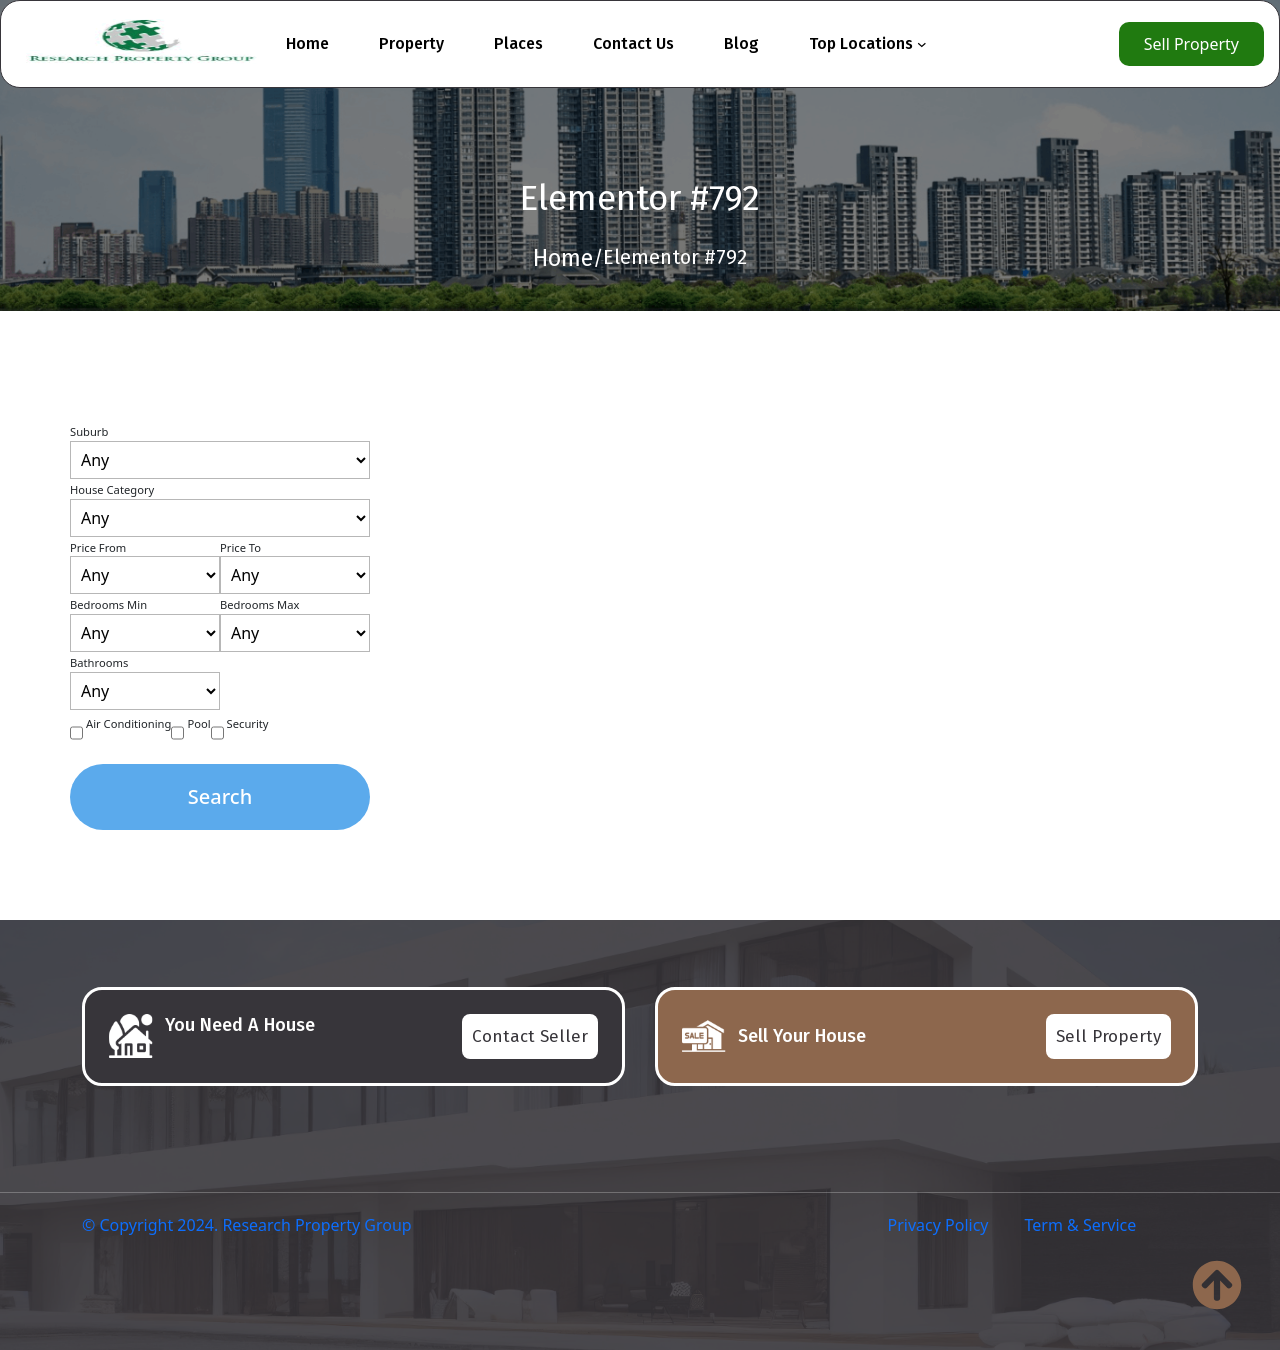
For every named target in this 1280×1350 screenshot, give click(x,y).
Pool (198, 723)
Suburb (89, 431)
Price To (240, 547)
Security (248, 723)
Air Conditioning (128, 723)
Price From (98, 547)
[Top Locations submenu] (922, 44)
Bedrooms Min (108, 604)
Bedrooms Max (259, 604)
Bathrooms (99, 662)
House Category (112, 489)
